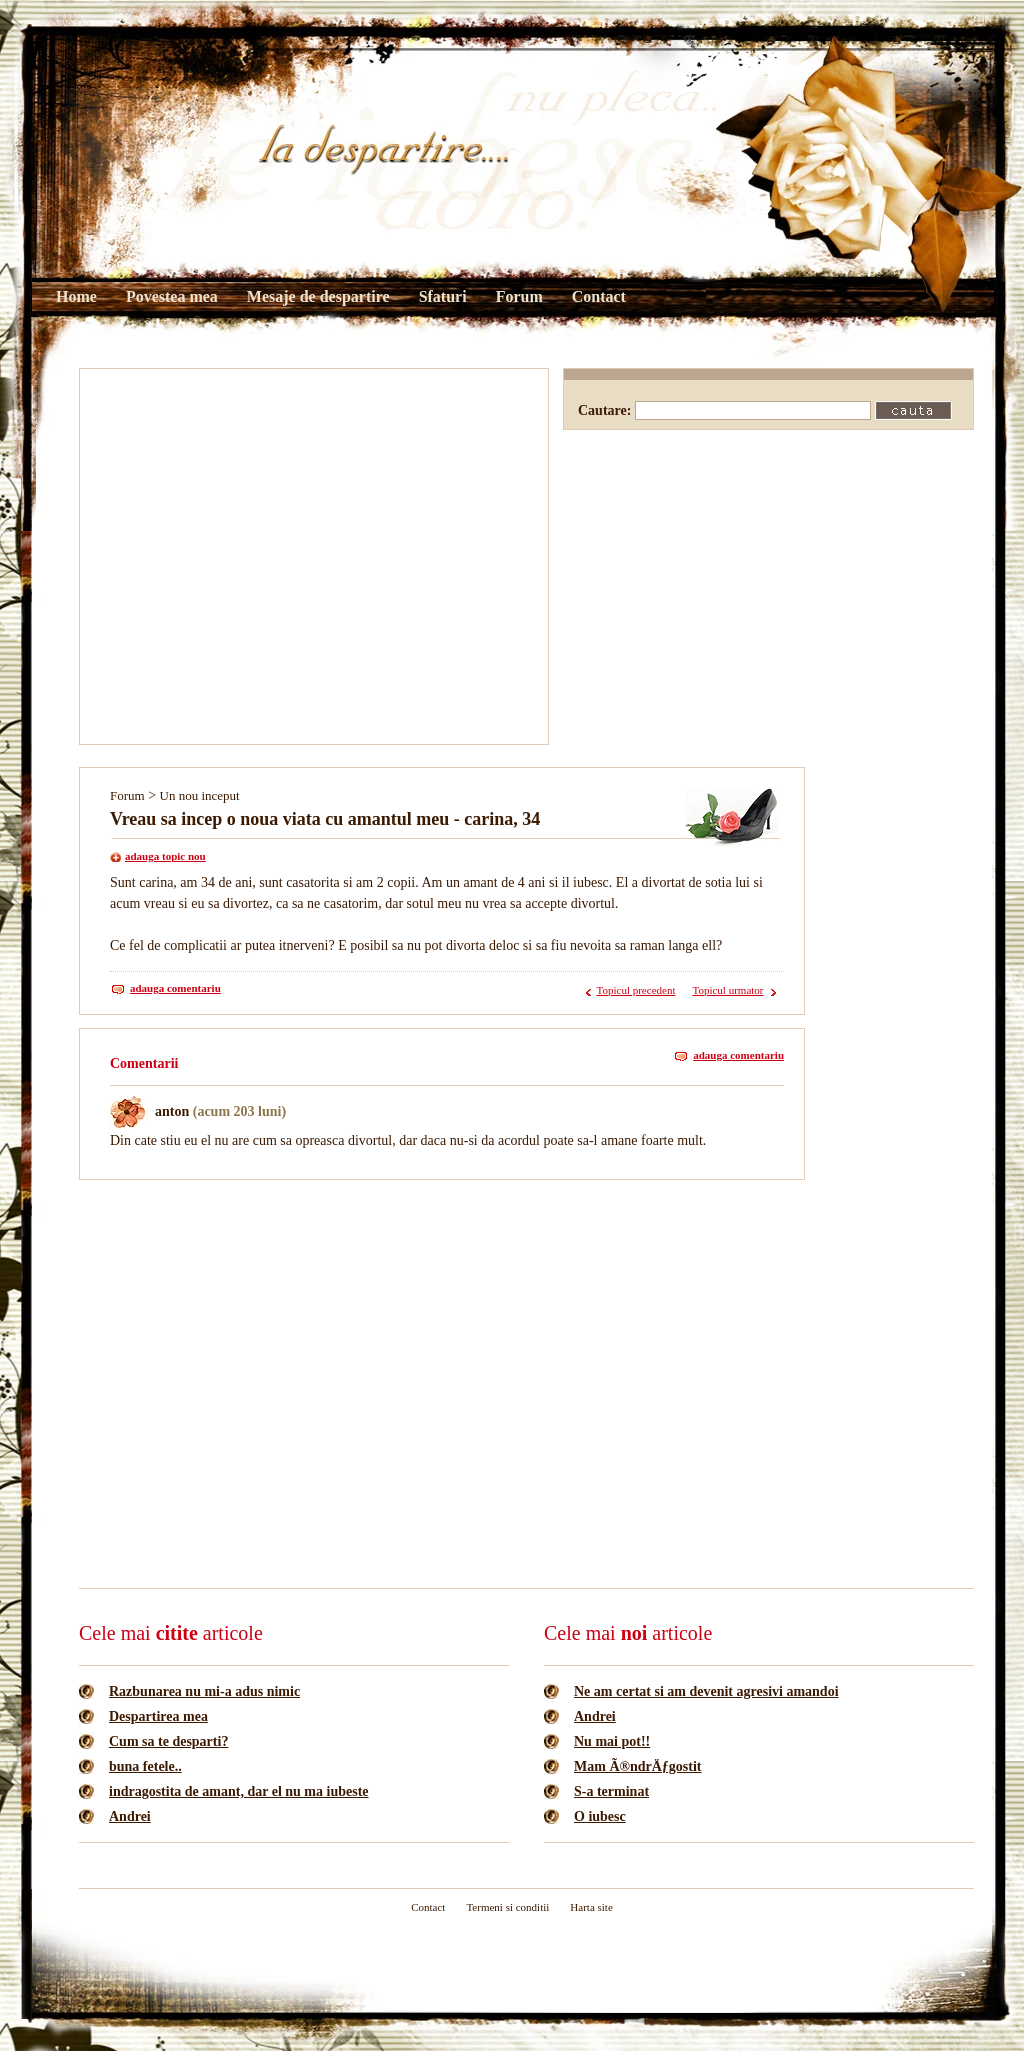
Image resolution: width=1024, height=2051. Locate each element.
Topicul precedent (636, 990)
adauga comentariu (175, 988)
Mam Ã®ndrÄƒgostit (638, 1766)
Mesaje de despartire (318, 296)
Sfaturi (443, 296)
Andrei (130, 1816)
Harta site (591, 1907)
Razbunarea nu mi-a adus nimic (204, 1691)
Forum (519, 296)
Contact (599, 296)
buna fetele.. (145, 1766)
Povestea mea (172, 296)
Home (76, 296)
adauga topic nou (165, 856)
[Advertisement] (187, 556)
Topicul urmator (727, 990)
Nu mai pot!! (612, 1741)
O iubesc (600, 1816)
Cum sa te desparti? (168, 1741)
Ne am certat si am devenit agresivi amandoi (706, 1691)
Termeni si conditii (507, 1907)
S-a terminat (611, 1791)
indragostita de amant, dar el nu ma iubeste (239, 1791)
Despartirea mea (158, 1716)
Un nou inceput (200, 795)
